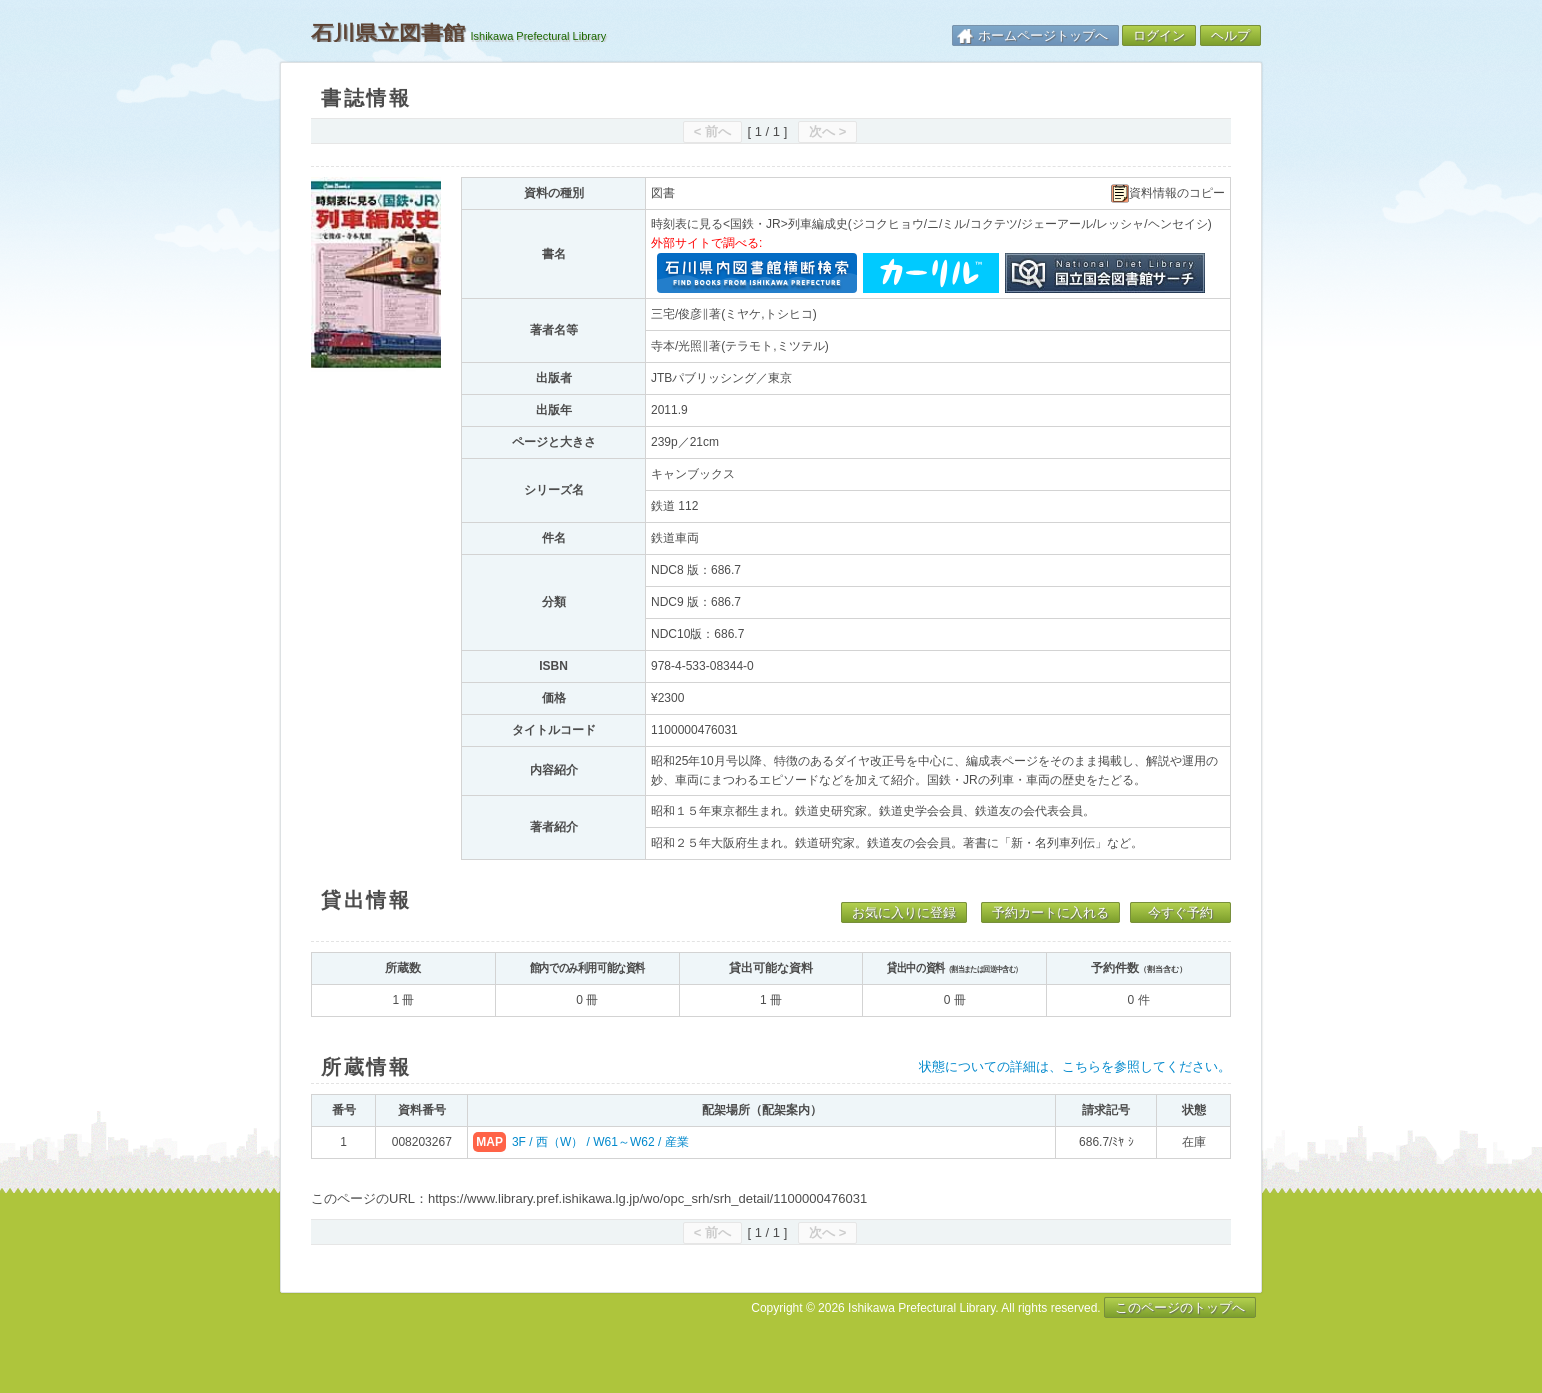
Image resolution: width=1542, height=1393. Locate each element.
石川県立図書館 (388, 33)
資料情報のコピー (1168, 193)
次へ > (827, 131)
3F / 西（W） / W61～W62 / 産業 (600, 1142)
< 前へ (712, 131)
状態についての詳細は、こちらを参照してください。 (1075, 1066)
